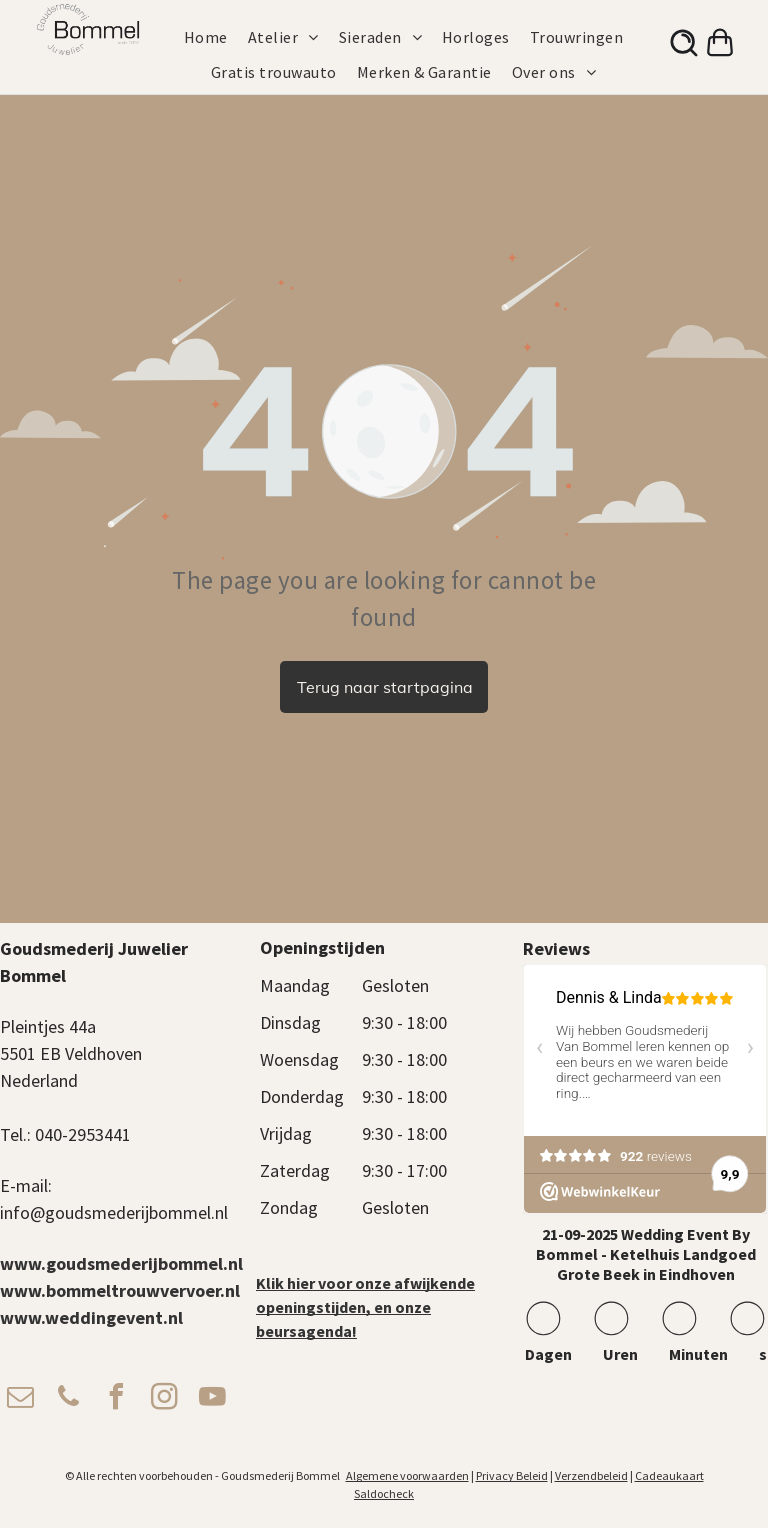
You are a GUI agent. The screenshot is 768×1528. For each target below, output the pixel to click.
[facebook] (116, 1399)
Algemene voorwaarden (407, 1475)
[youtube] (212, 1399)
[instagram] (164, 1399)
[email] (20, 1399)
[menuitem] (216, 37)
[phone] (68, 1399)
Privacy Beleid (512, 1475)
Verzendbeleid (591, 1475)
